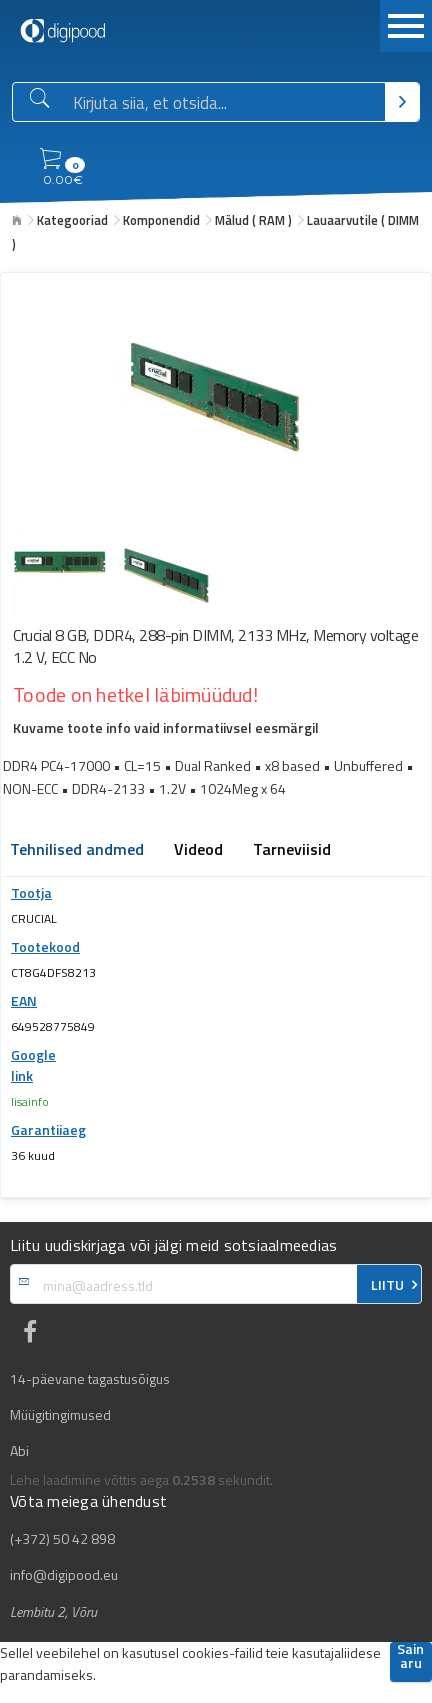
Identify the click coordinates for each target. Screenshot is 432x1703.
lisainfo (30, 1101)
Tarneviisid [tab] (292, 851)
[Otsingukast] (225, 103)
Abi (19, 1451)
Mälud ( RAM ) (253, 220)
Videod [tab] (198, 851)
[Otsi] (402, 102)
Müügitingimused (60, 1415)
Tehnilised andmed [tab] (77, 851)
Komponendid (161, 220)
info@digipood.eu (64, 1575)
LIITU (387, 1285)
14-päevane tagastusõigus (90, 1379)
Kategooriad (72, 220)
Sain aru (410, 1657)
